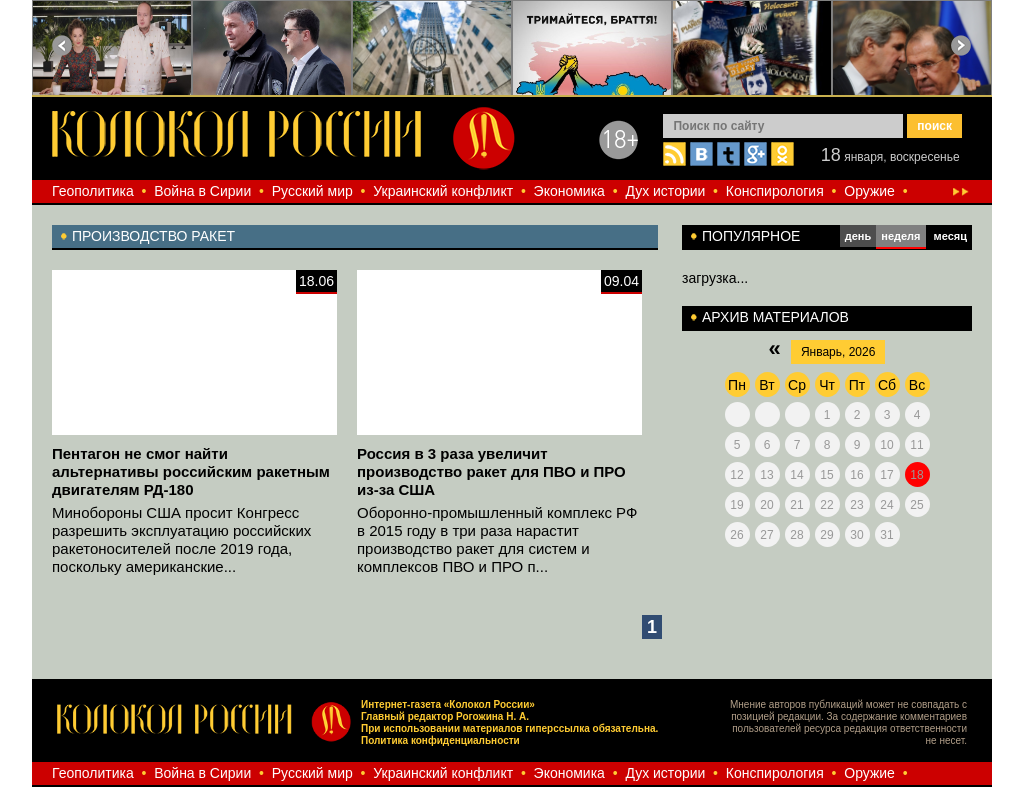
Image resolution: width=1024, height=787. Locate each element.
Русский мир (312, 191)
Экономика (569, 191)
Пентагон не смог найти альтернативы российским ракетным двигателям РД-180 (191, 471)
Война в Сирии (202, 191)
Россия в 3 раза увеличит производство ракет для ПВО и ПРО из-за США (491, 471)
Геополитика (93, 191)
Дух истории (665, 191)
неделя (900, 236)
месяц (950, 236)
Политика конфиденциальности (440, 740)
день (858, 236)
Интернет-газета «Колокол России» (448, 704)
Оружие (869, 191)
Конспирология (775, 191)
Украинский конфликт (443, 191)
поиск (934, 126)
